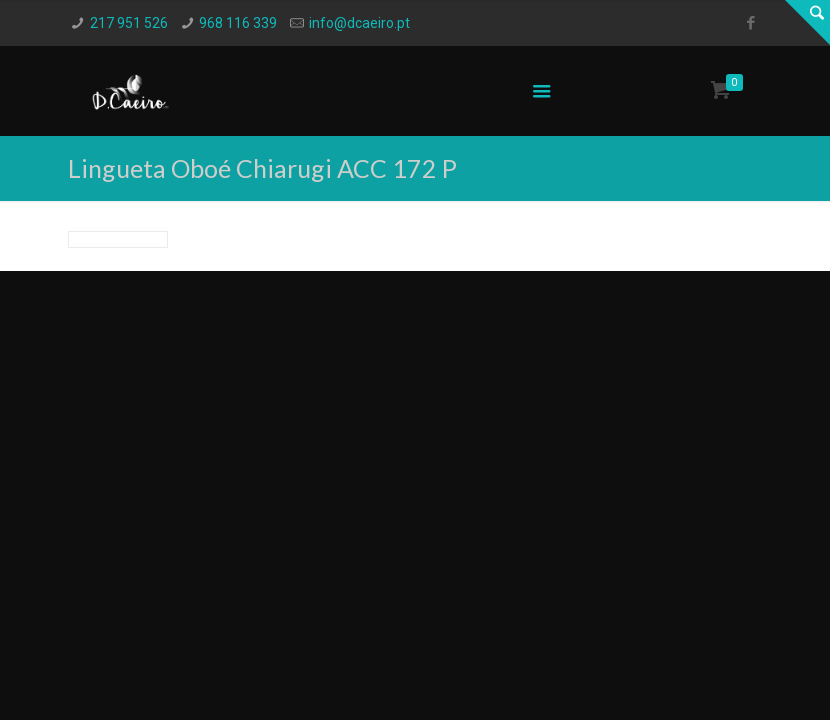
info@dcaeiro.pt (359, 23)
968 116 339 (238, 23)
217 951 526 (129, 23)
